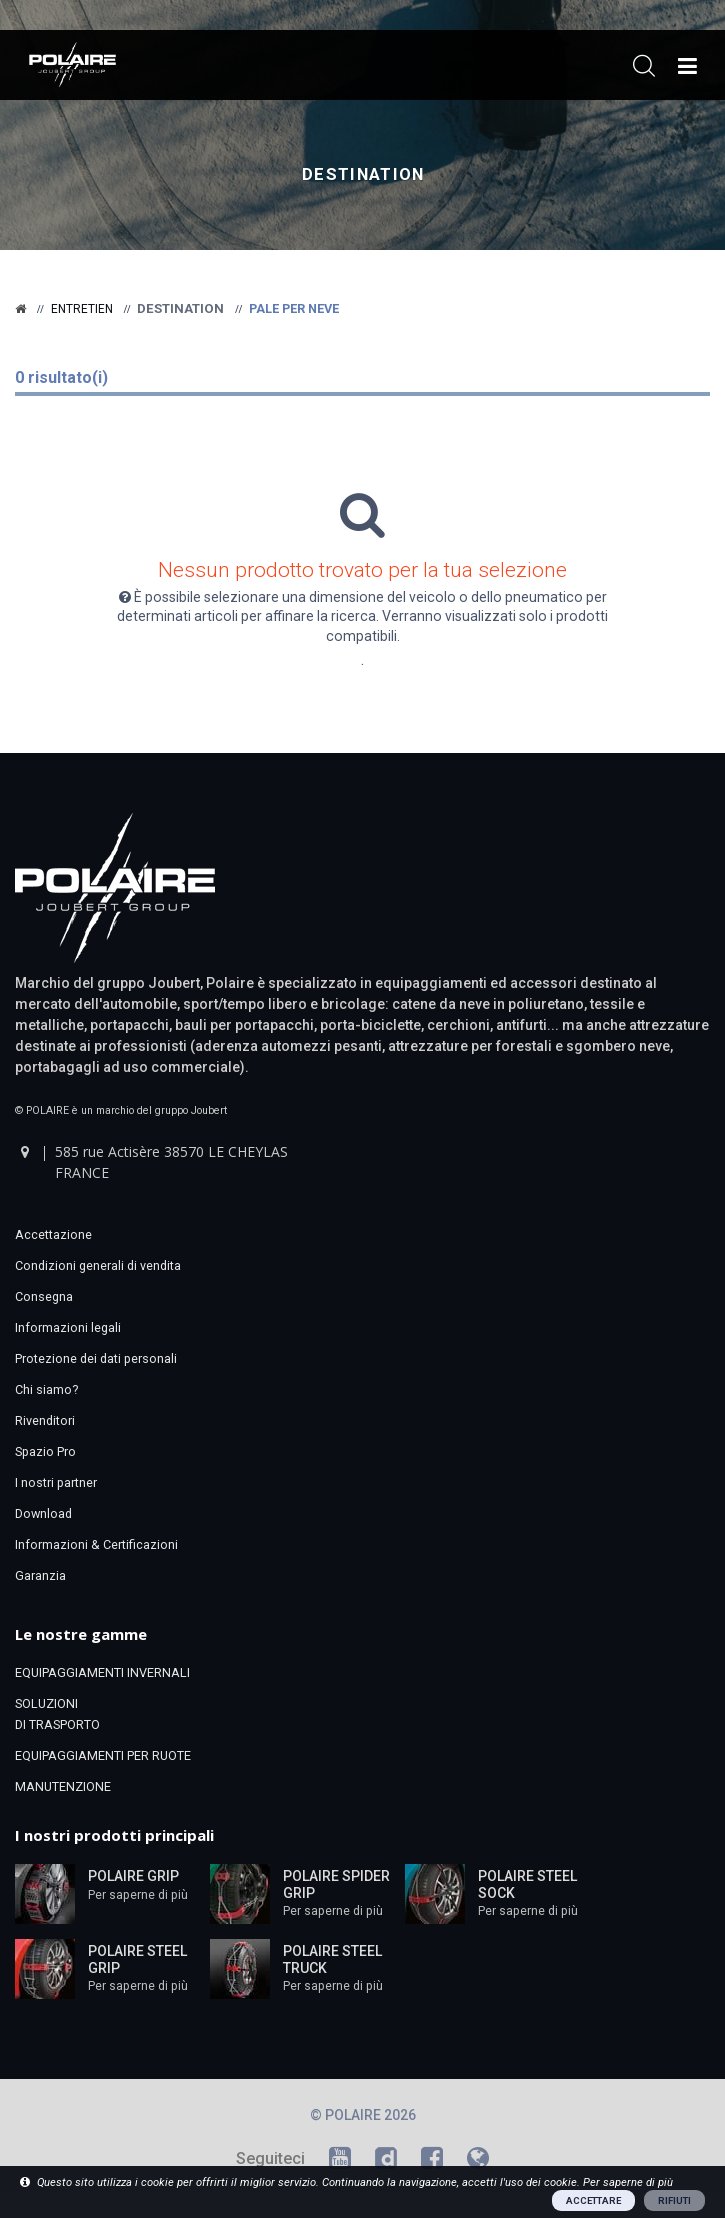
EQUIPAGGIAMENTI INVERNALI (102, 1672)
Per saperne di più (138, 1895)
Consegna (44, 1296)
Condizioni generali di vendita (98, 1265)
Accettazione (53, 1234)
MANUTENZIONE (63, 1786)
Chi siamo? (46, 1389)
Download (43, 1513)
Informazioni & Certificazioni (96, 1544)
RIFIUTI (674, 2200)
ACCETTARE (593, 2200)
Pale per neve (294, 308)
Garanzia (40, 1575)
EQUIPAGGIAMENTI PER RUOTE (103, 1755)
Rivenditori (45, 1420)
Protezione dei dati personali (96, 1358)
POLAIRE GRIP (133, 1876)
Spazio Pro (45, 1451)
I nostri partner (56, 1482)
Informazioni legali (68, 1327)
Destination (363, 174)
